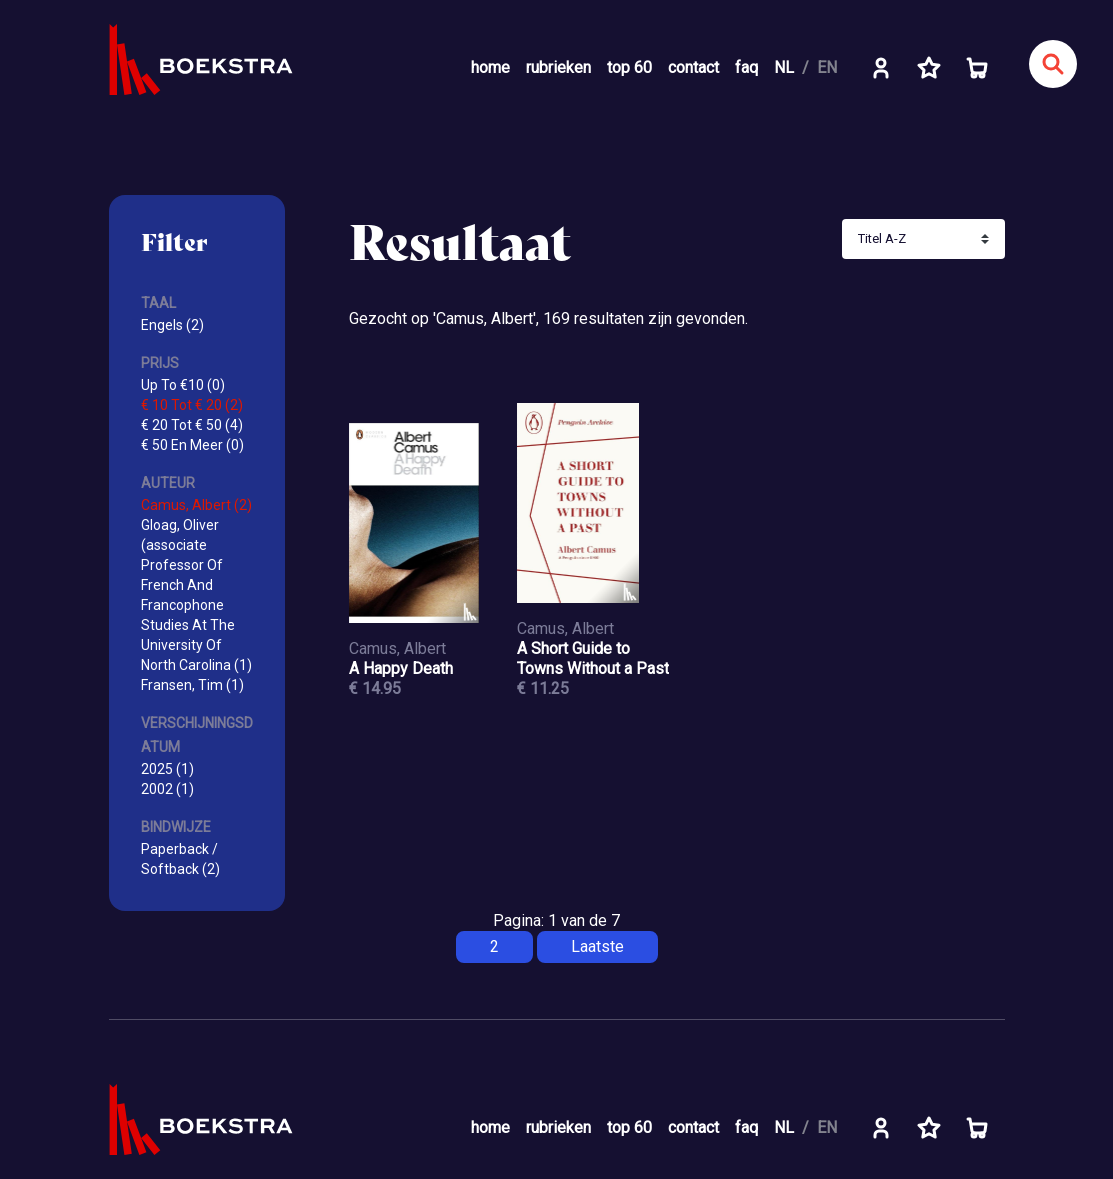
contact (693, 67)
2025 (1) (167, 769)
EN (827, 67)
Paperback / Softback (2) (180, 859)
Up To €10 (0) (183, 385)
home (490, 67)
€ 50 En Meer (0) (192, 445)
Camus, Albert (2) (196, 505)
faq (746, 67)
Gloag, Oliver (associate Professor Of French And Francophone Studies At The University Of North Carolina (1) (196, 595)
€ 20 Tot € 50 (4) (192, 425)
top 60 (629, 67)
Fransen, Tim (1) (192, 685)
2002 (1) (167, 789)
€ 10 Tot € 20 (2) (192, 405)
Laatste (597, 946)
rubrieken (558, 67)
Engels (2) (172, 325)
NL (784, 67)
